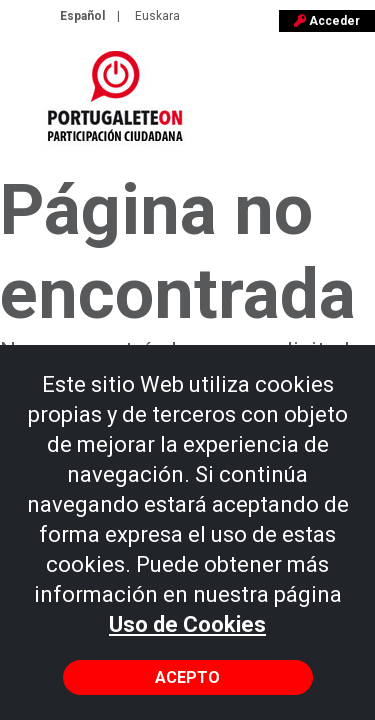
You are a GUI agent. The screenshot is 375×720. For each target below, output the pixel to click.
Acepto (187, 677)
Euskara (157, 16)
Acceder (327, 21)
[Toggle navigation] (347, 105)
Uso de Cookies (187, 624)
